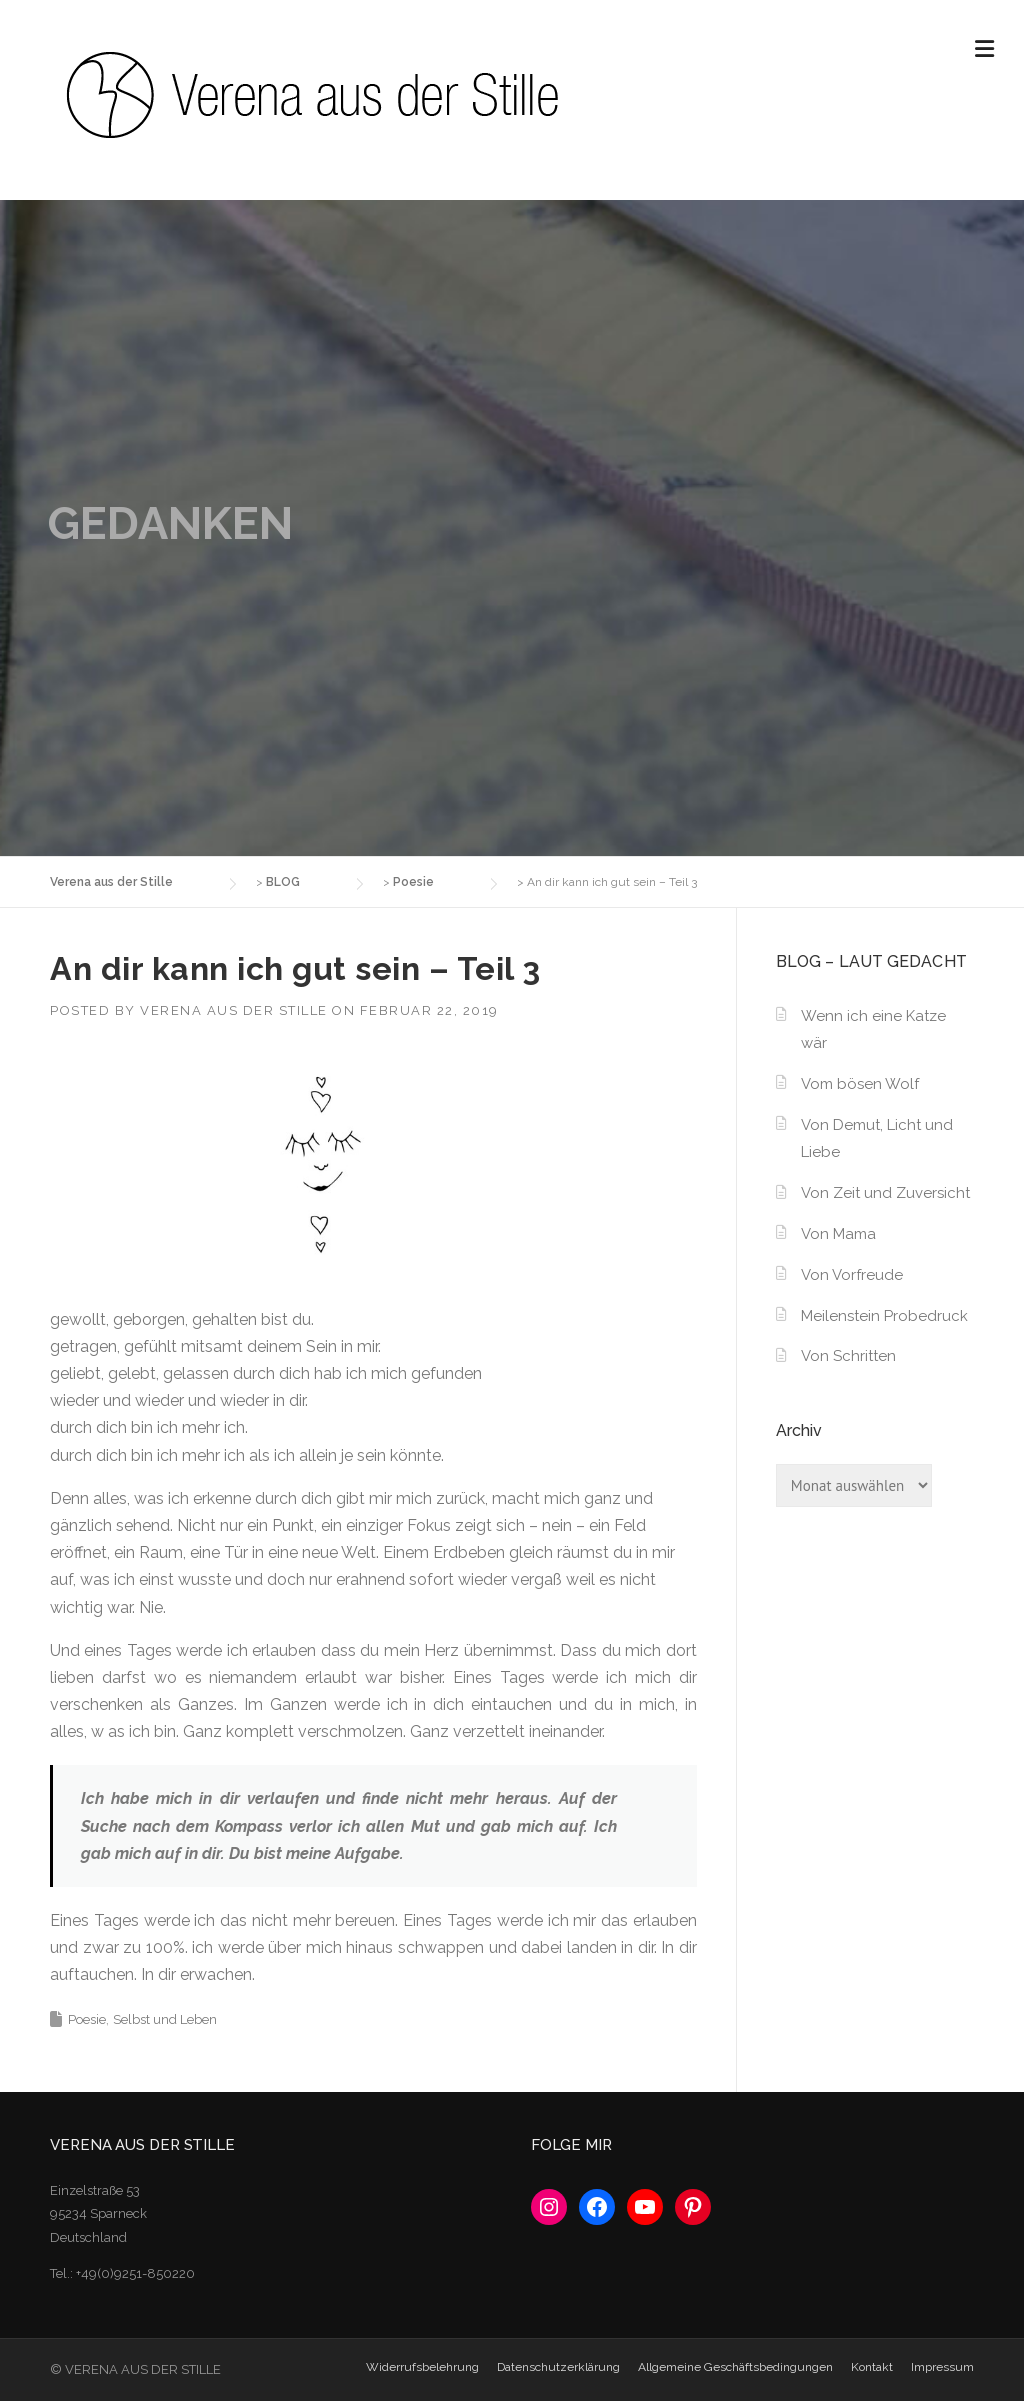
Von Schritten (848, 1356)
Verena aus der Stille (234, 1010)
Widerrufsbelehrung (422, 2367)
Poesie (87, 2019)
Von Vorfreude (852, 1275)
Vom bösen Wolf (860, 1084)
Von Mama (838, 1234)
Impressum (942, 2367)
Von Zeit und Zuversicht (885, 1193)
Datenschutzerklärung (558, 2367)
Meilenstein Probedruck (884, 1316)
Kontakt (872, 2367)
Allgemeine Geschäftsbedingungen (735, 2367)
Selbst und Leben (165, 2019)
